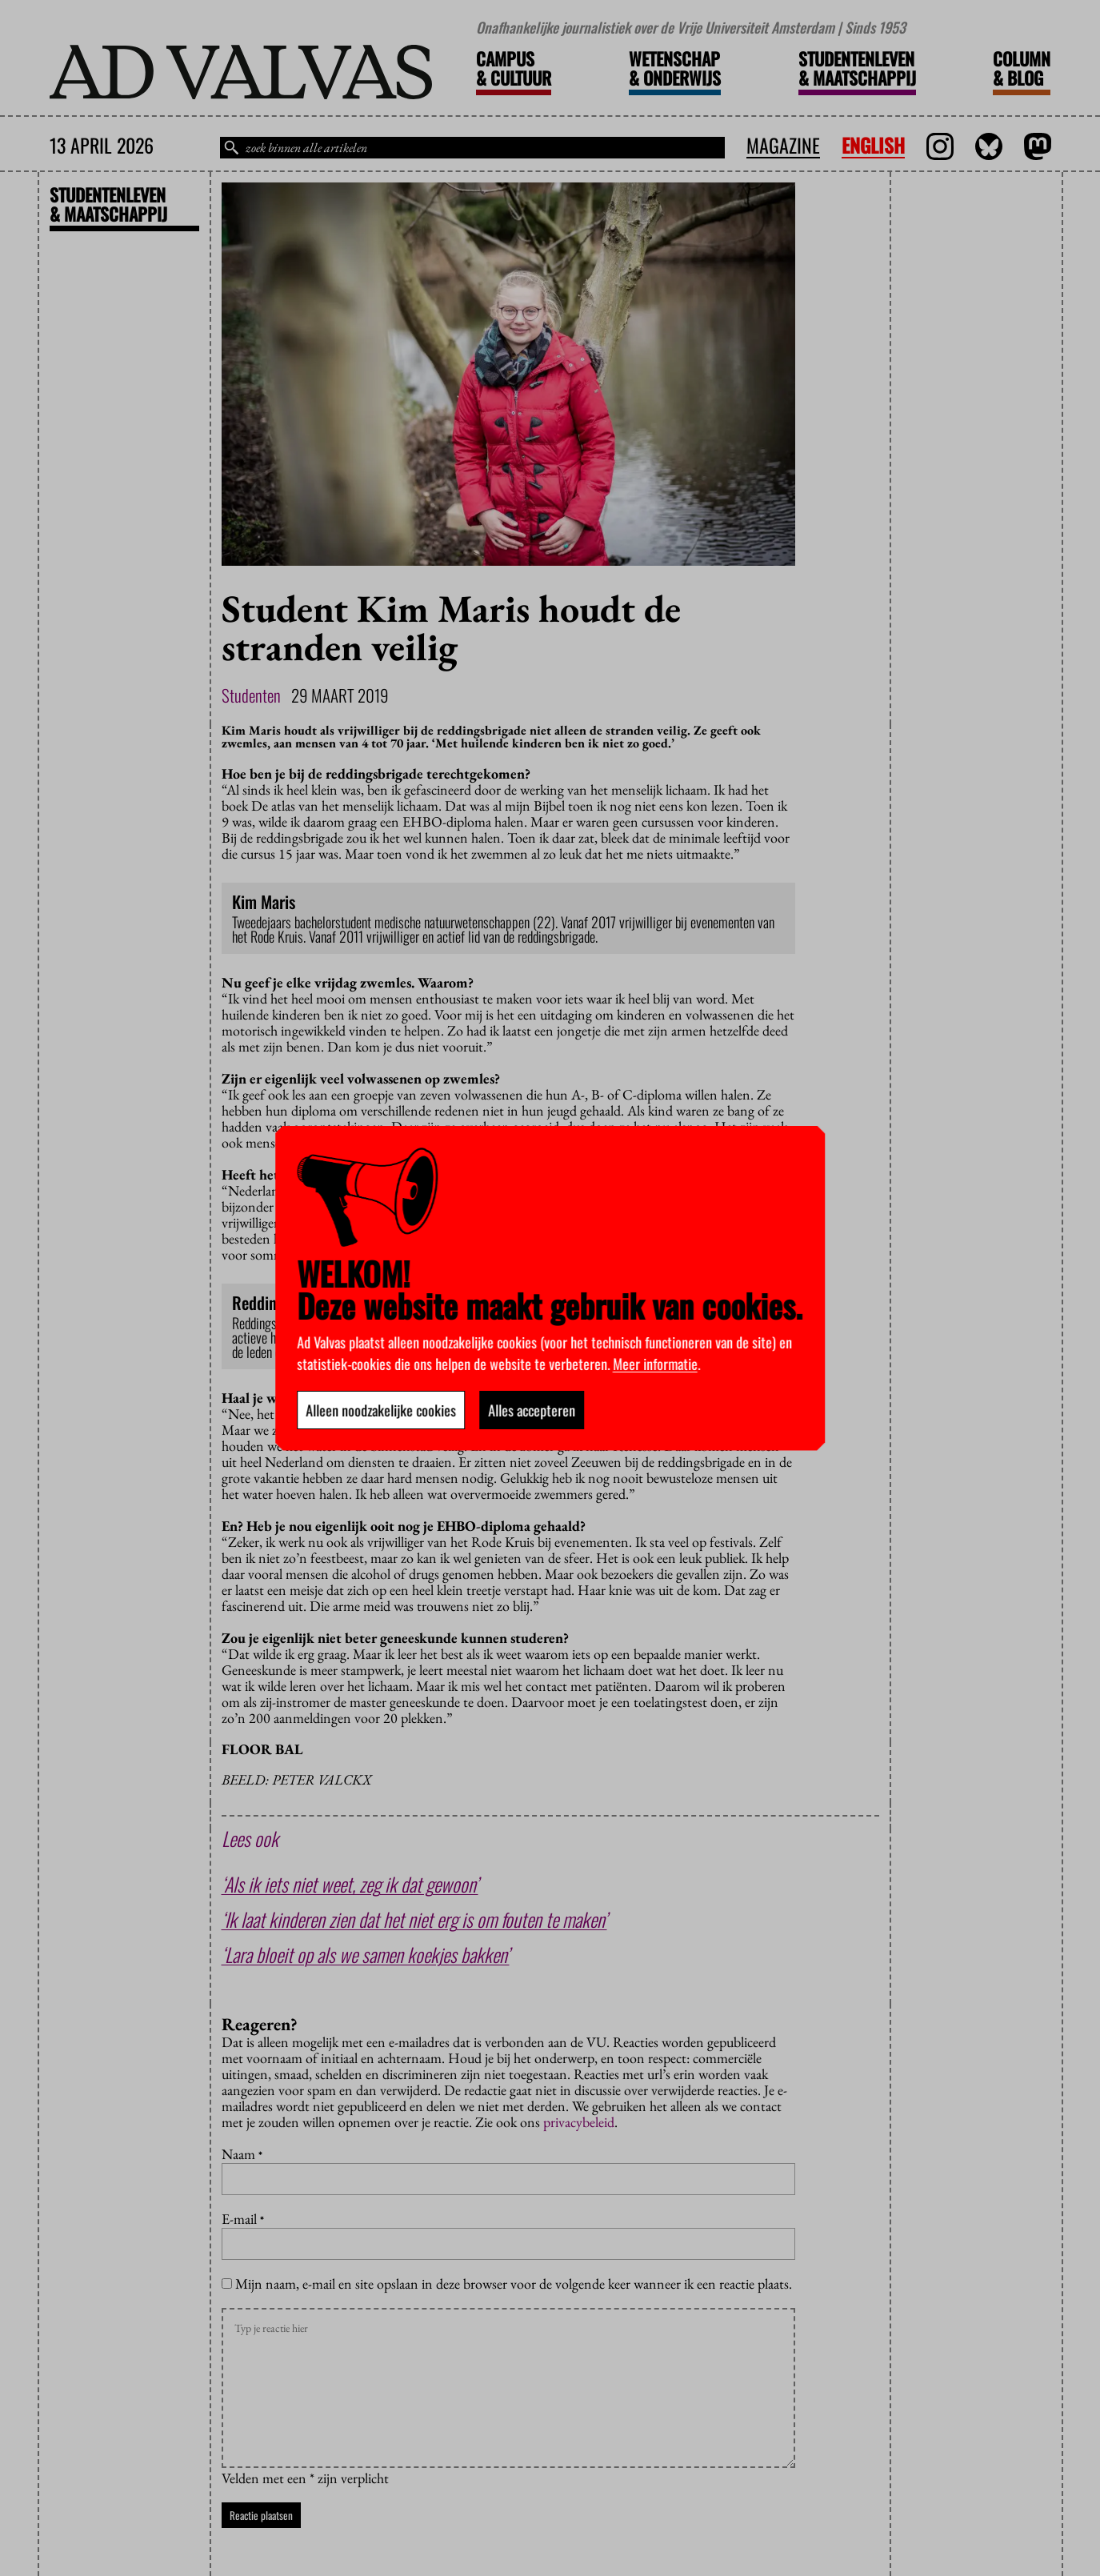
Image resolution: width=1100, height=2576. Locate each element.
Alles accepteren (531, 1410)
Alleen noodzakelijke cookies (381, 1410)
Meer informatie (655, 1363)
